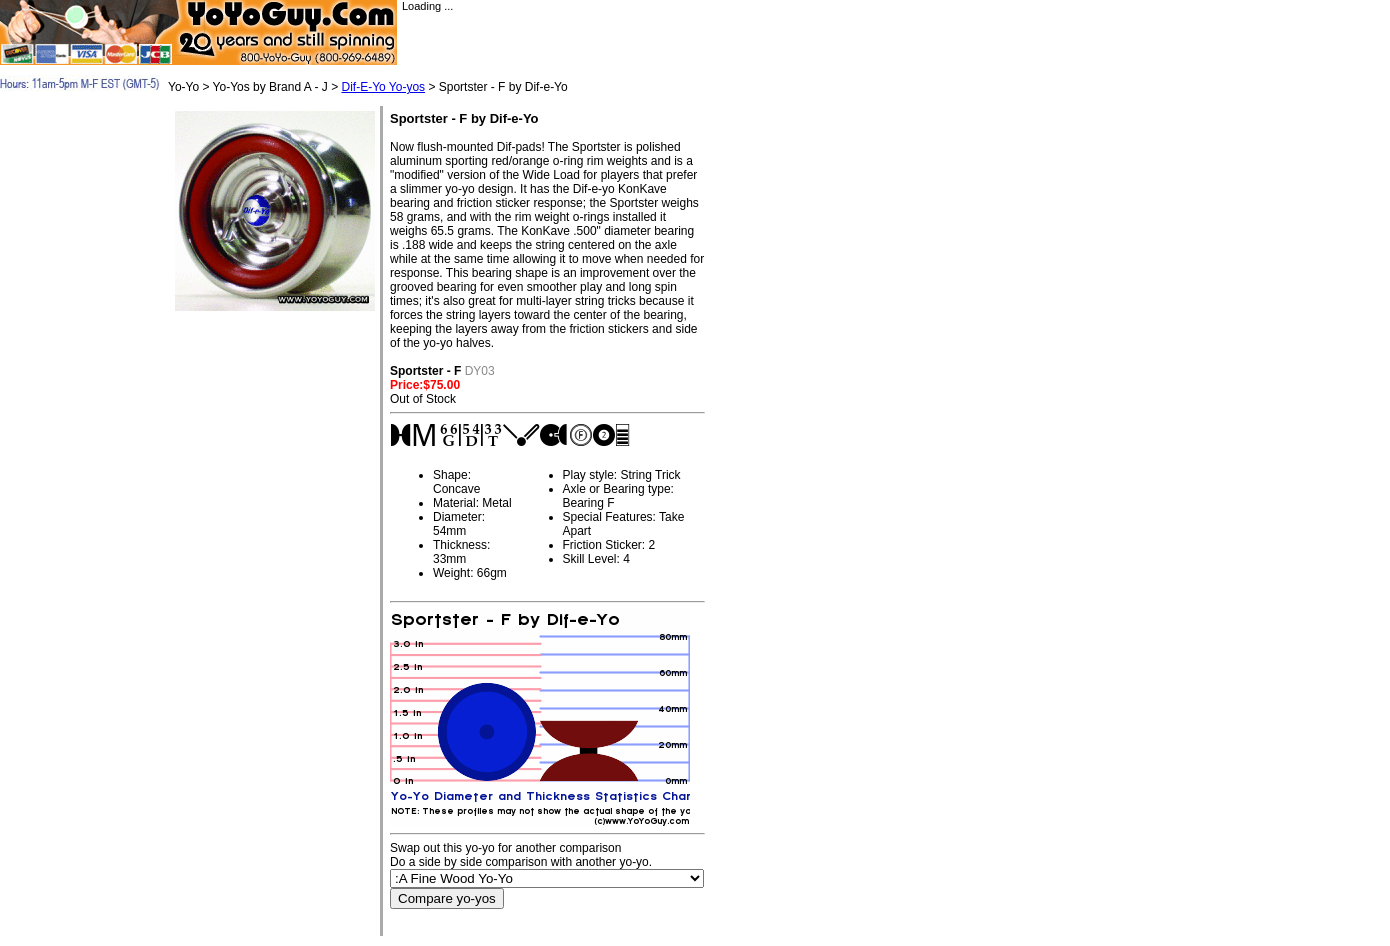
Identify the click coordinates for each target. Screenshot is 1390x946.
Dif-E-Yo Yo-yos (383, 87)
